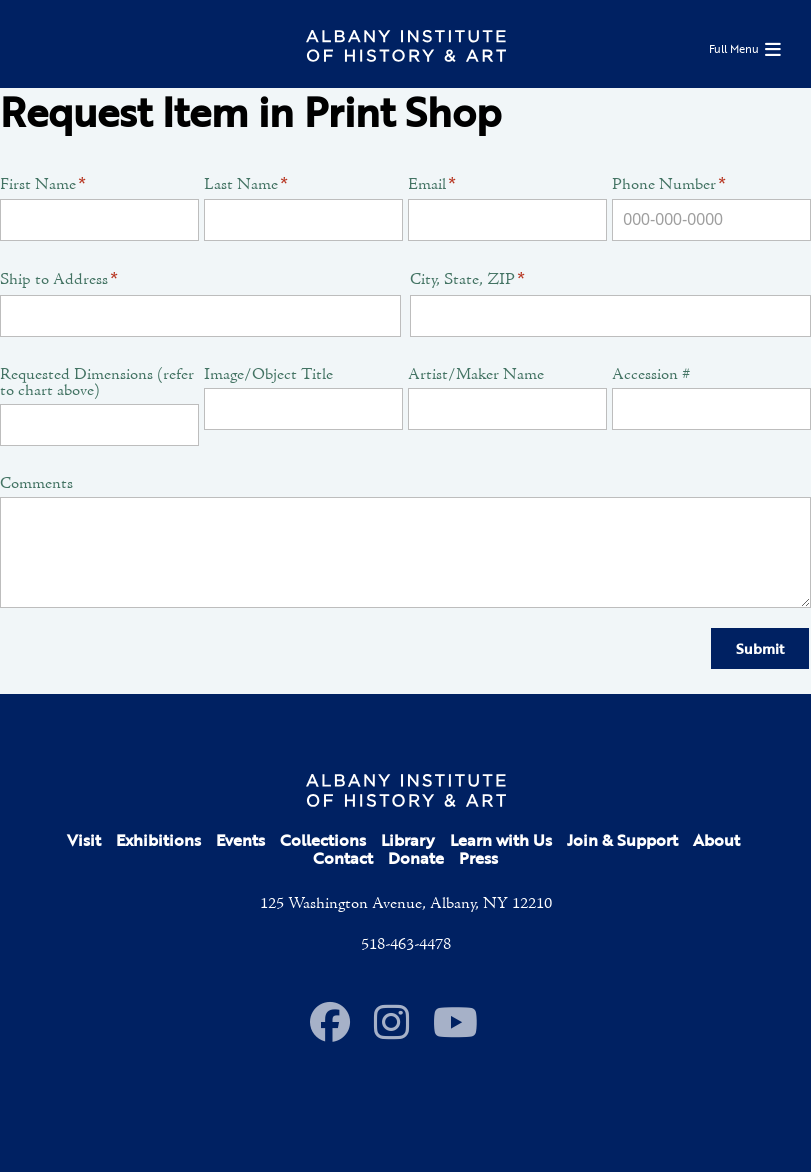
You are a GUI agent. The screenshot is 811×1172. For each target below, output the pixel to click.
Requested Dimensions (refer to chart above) (97, 383)
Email (432, 185)
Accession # (651, 375)
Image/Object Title (268, 375)
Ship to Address (59, 280)
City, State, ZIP (467, 280)
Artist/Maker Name (476, 375)
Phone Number (669, 185)
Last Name (246, 185)
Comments (36, 484)
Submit (760, 648)
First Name (43, 185)
